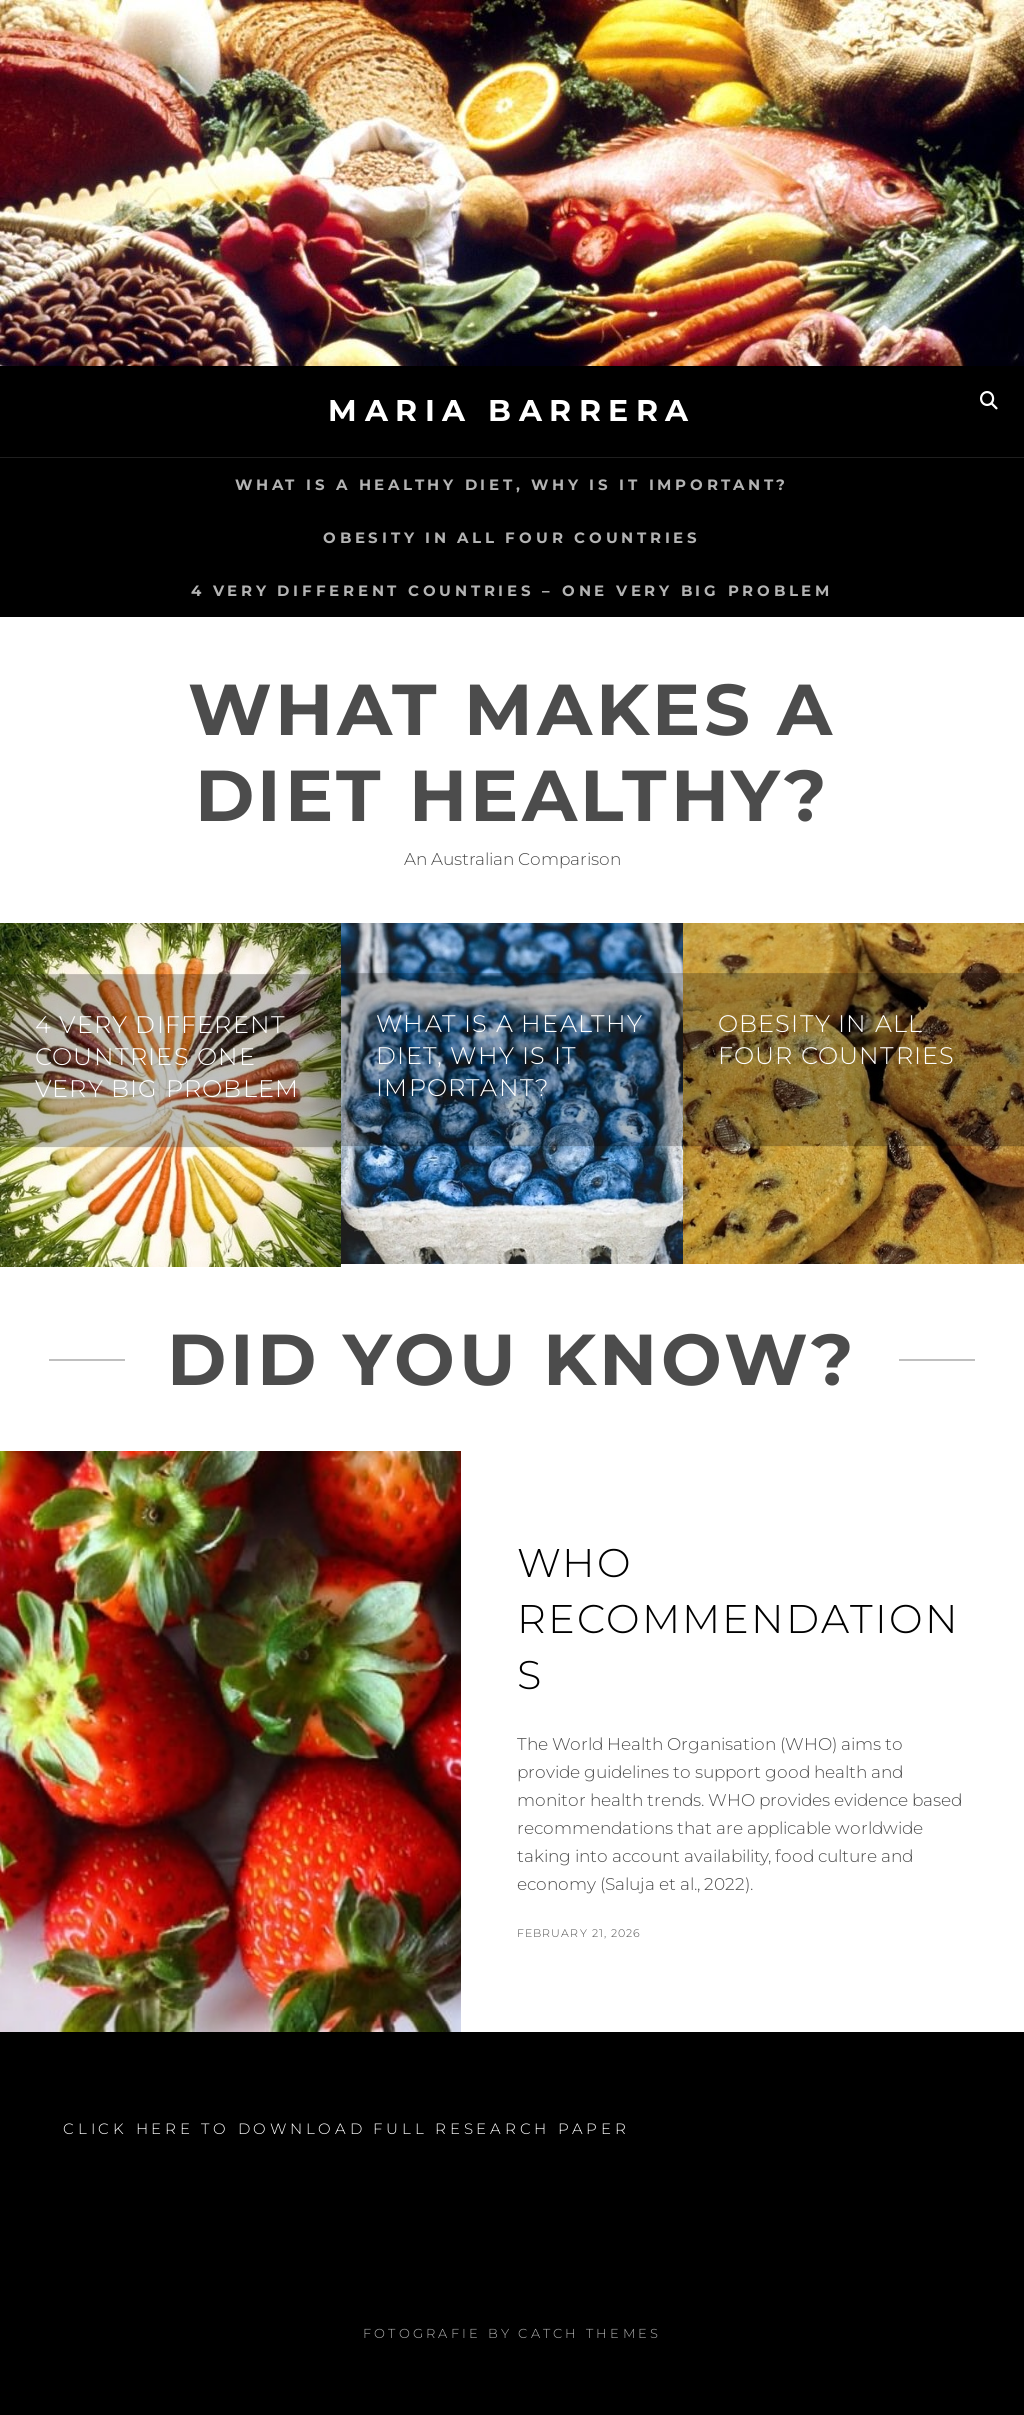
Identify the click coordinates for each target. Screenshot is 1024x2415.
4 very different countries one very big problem (167, 1056)
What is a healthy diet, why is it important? (512, 484)
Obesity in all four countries (512, 537)
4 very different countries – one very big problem (512, 590)
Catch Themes (589, 2333)
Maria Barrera (512, 410)
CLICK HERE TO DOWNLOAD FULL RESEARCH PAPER (346, 2128)
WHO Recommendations (738, 1618)
